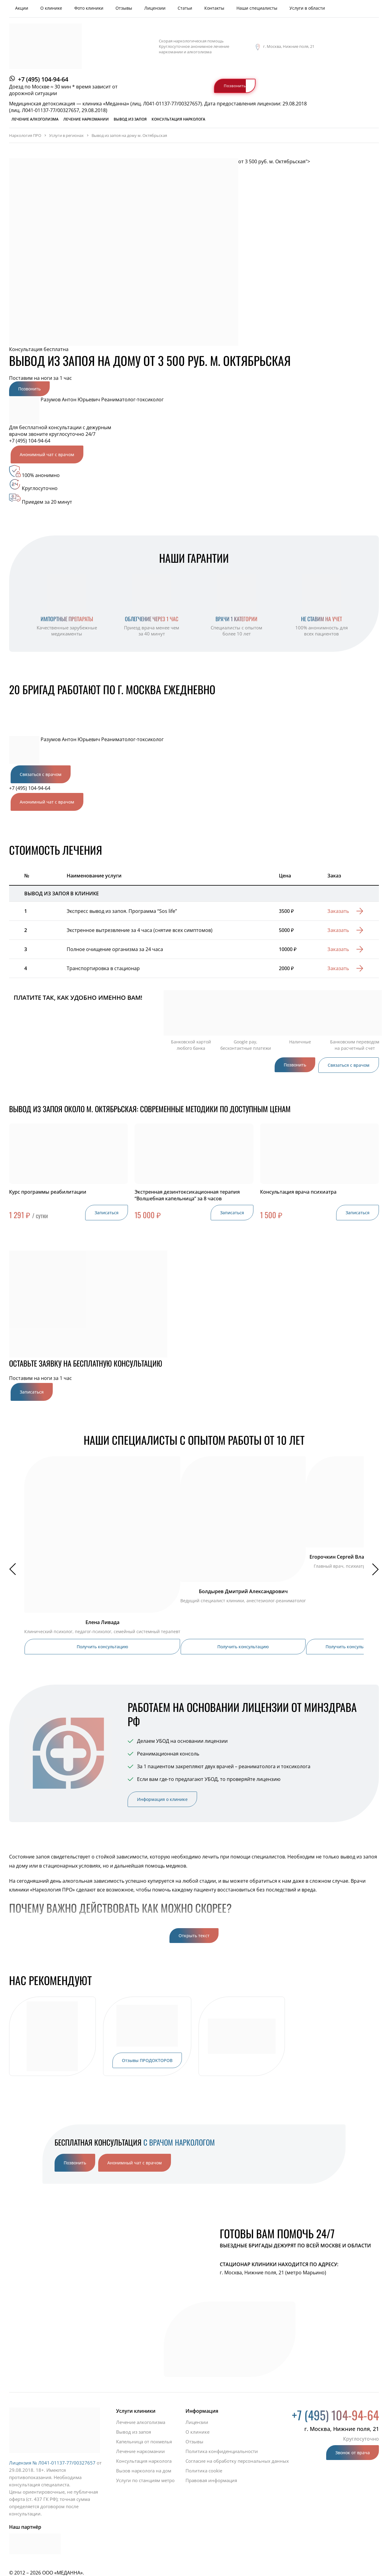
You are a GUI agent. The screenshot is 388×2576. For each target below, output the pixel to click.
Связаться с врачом (41, 774)
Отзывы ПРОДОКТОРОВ (147, 2060)
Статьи (185, 8)
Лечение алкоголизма (35, 119)
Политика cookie (204, 2471)
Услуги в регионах (66, 135)
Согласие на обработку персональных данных (237, 2461)
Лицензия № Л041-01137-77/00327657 (52, 2463)
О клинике (51, 8)
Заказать (338, 911)
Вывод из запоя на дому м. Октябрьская (129, 135)
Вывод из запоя (130, 119)
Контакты (214, 8)
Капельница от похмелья (144, 2441)
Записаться (107, 1212)
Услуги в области (307, 8)
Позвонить (235, 85)
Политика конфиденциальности (222, 2451)
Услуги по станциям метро (145, 2480)
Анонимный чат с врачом (47, 454)
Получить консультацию (102, 1646)
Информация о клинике (162, 1799)
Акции (21, 8)
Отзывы (123, 8)
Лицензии (155, 8)
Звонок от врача (352, 2452)
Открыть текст (194, 1935)
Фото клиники (88, 8)
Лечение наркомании (86, 119)
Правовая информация (211, 2480)
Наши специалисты (256, 8)
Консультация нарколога (178, 119)
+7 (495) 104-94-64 (43, 79)
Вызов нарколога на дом (143, 2471)
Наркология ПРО (25, 135)
